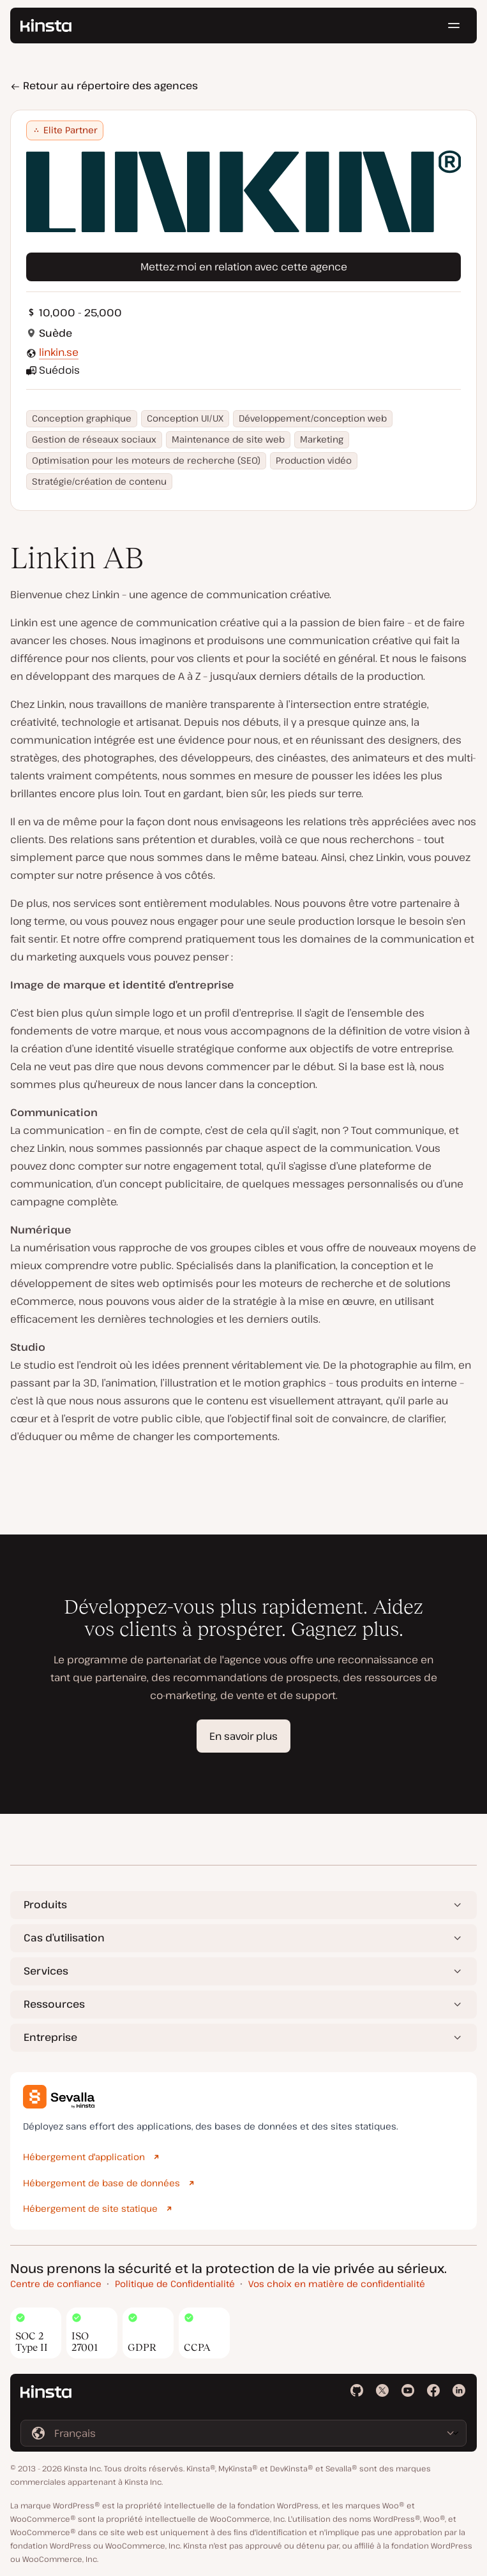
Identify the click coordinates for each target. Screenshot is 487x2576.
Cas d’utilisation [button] (64, 1938)
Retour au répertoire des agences (104, 85)
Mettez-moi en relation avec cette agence (243, 267)
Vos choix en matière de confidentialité (336, 2284)
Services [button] (46, 1971)
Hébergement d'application (84, 2157)
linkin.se (59, 352)
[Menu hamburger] (454, 25)
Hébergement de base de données (101, 2183)
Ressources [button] (54, 2004)
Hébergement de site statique (90, 2208)
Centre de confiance (55, 2284)
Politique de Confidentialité (175, 2284)
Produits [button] (45, 1904)
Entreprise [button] (50, 2037)
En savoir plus (243, 1736)
